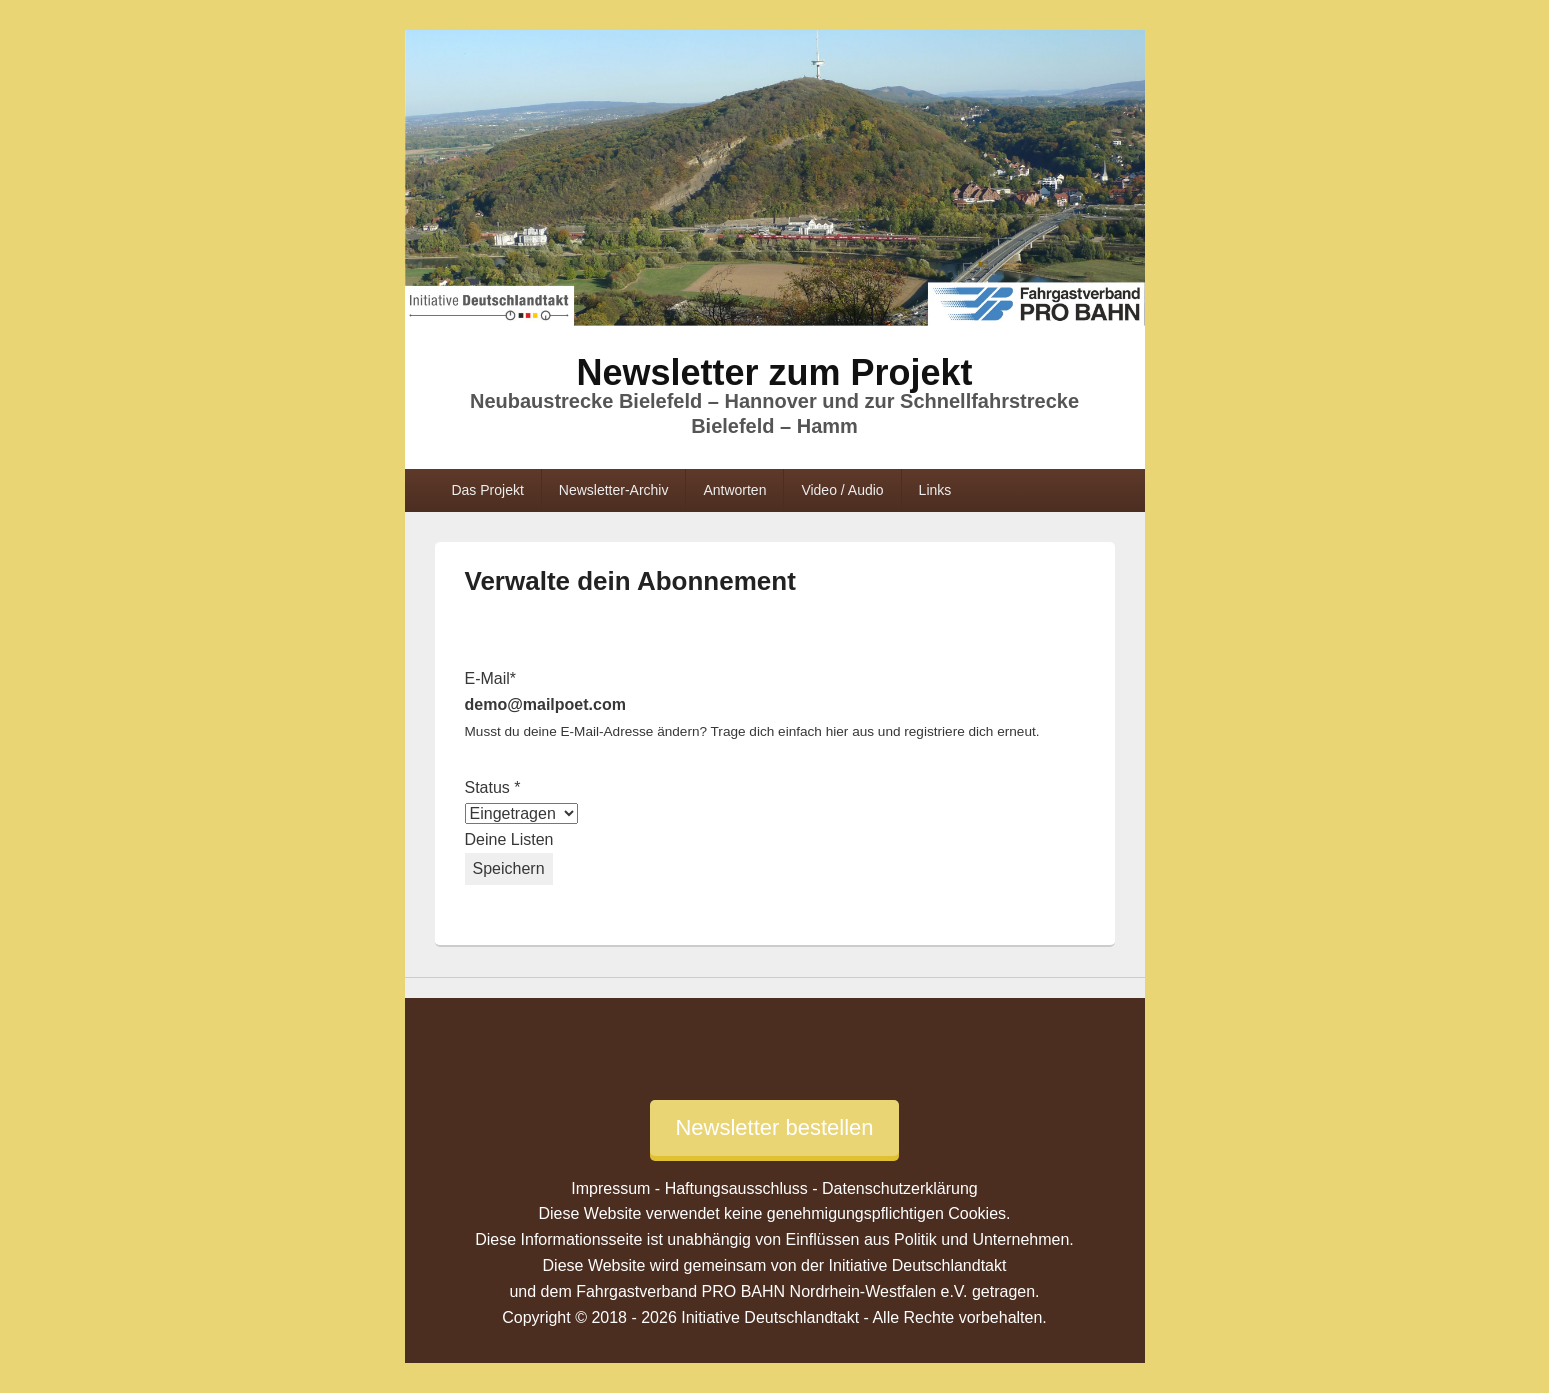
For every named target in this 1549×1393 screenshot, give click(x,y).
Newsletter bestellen (774, 1127)
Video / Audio (842, 490)
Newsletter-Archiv (614, 490)
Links (935, 490)
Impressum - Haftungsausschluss (689, 1188)
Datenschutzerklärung (900, 1188)
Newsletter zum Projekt (774, 372)
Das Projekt (487, 490)
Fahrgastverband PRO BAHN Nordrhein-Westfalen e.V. (771, 1291)
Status (493, 787)
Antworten (734, 490)
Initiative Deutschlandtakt (918, 1265)
